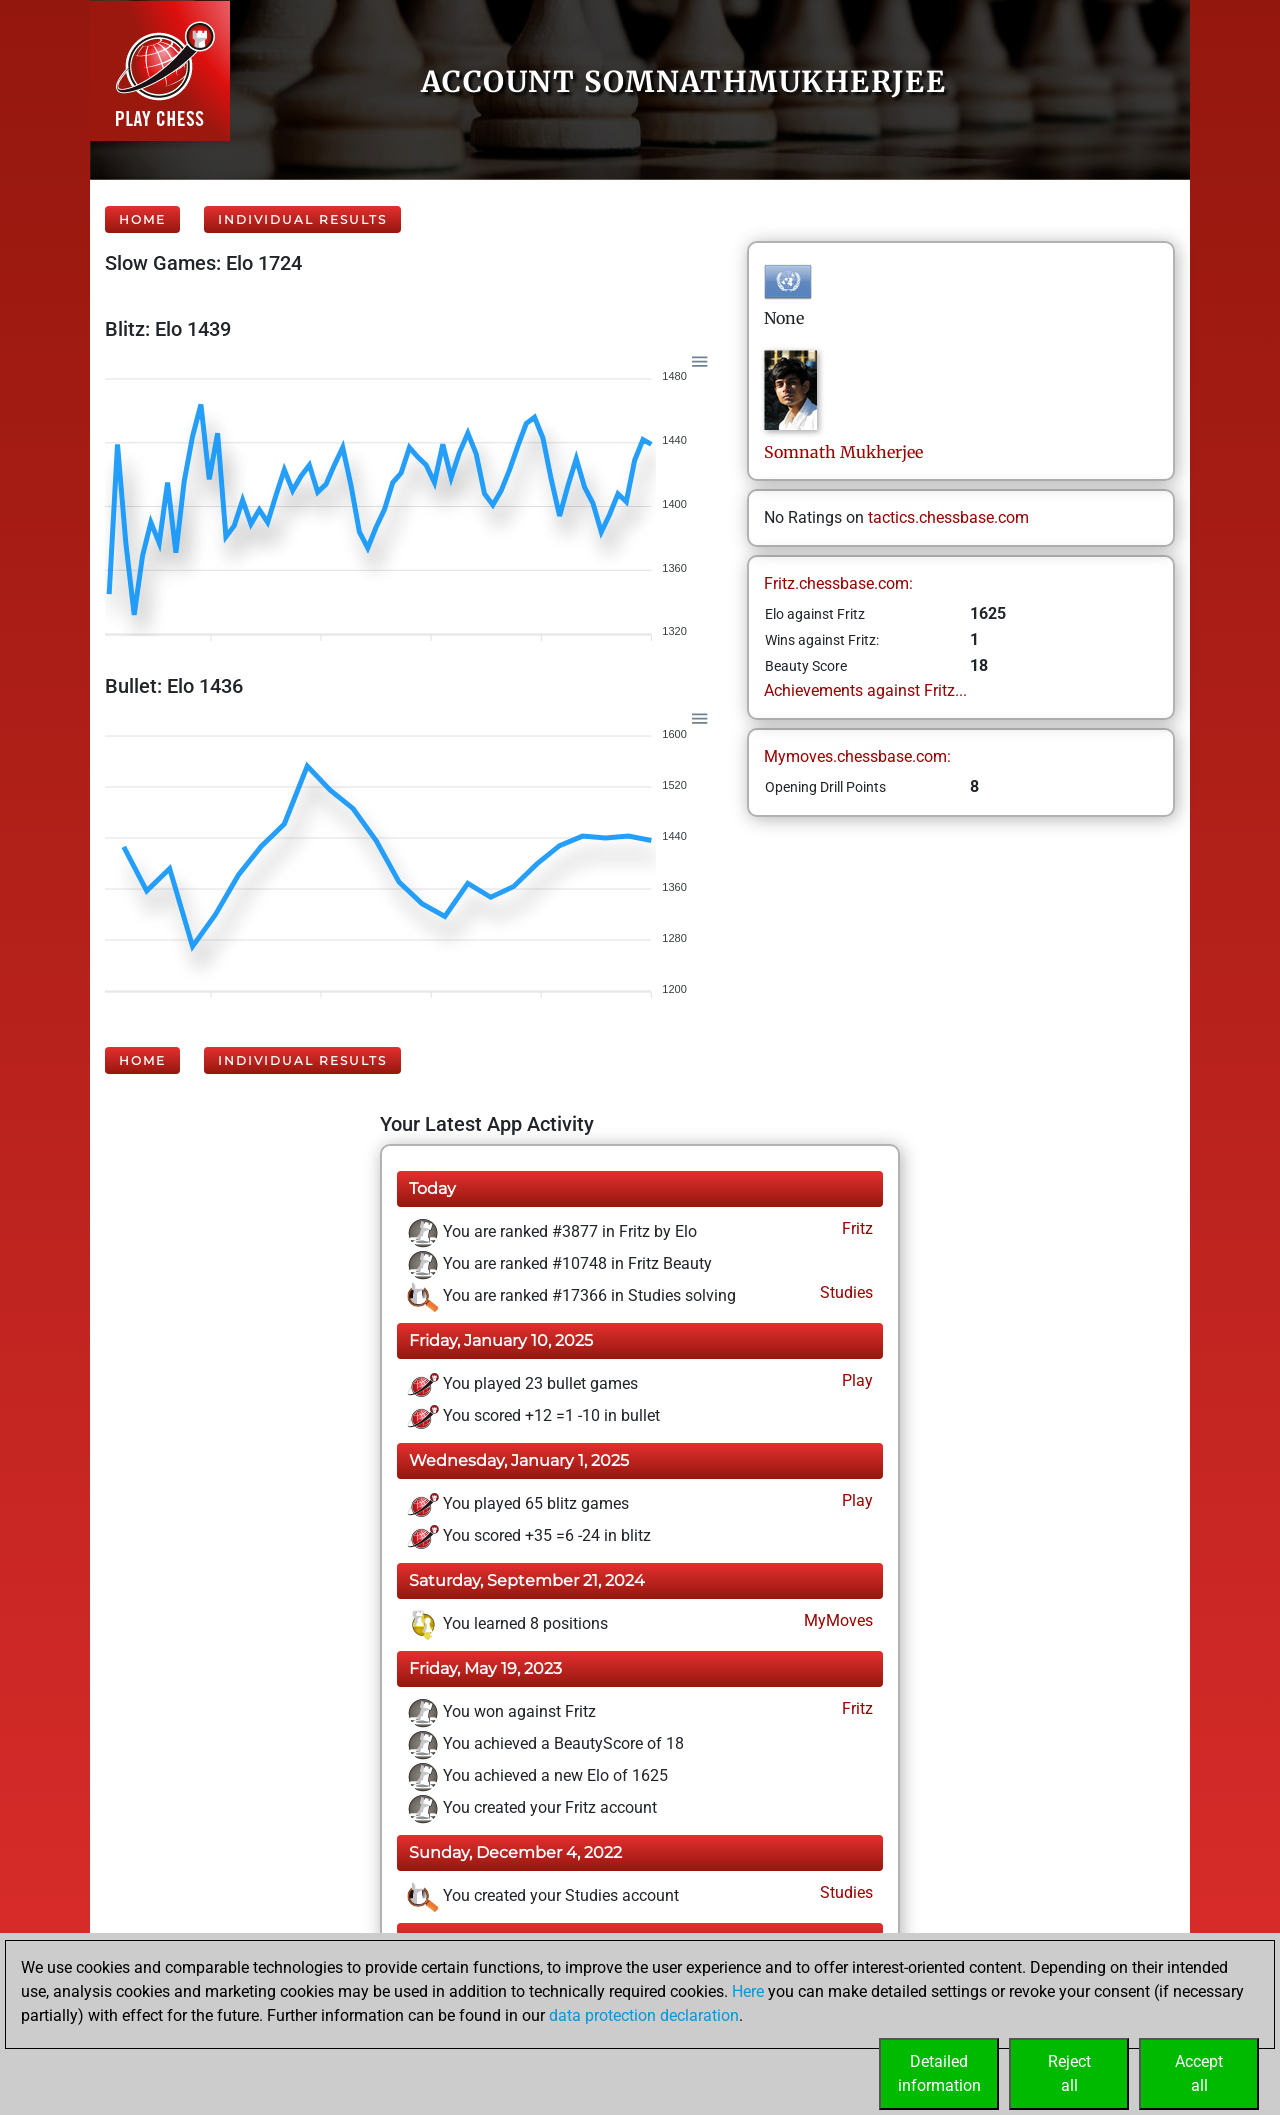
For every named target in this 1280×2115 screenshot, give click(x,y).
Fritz (855, 1228)
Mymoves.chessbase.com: (857, 756)
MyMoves (836, 1620)
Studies (844, 1292)
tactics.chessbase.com (948, 517)
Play (855, 1380)
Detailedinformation (939, 2073)
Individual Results (302, 219)
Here (748, 1991)
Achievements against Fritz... (865, 690)
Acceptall (1199, 2073)
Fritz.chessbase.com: (838, 583)
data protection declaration (644, 2015)
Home (142, 219)
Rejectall (1069, 2073)
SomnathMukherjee (843, 452)
